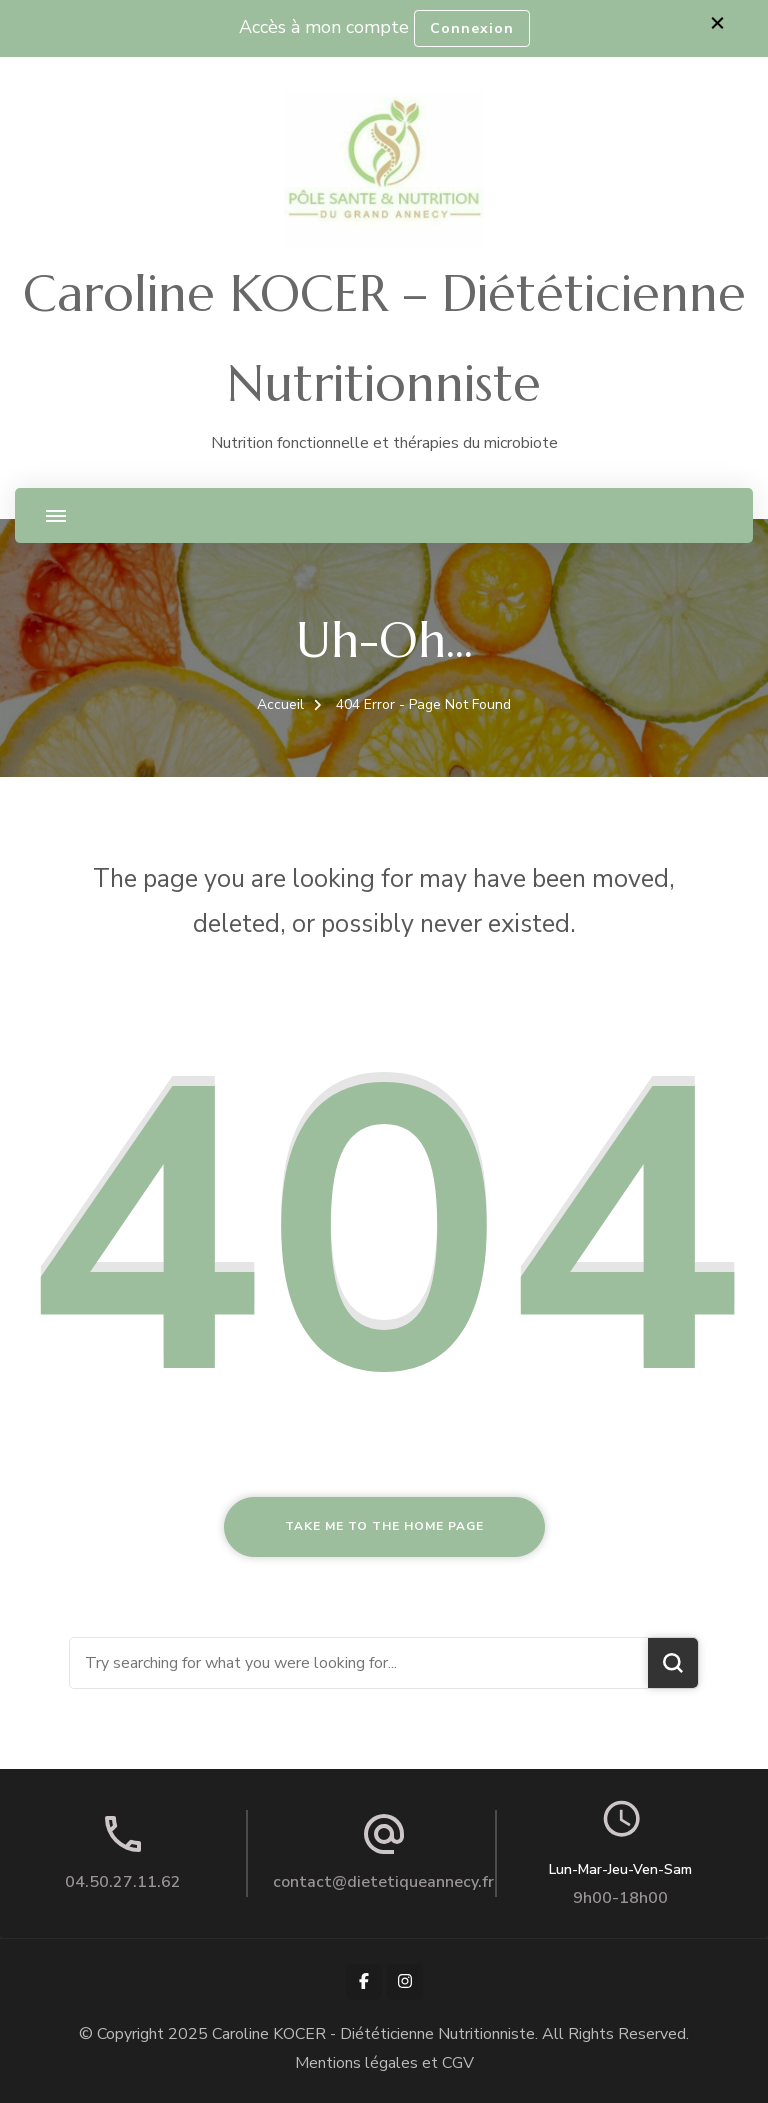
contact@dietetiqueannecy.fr (383, 1882)
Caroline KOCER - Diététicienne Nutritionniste (373, 2034)
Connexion (472, 28)
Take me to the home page (384, 1526)
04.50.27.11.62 (123, 1882)
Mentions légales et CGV (384, 2063)
